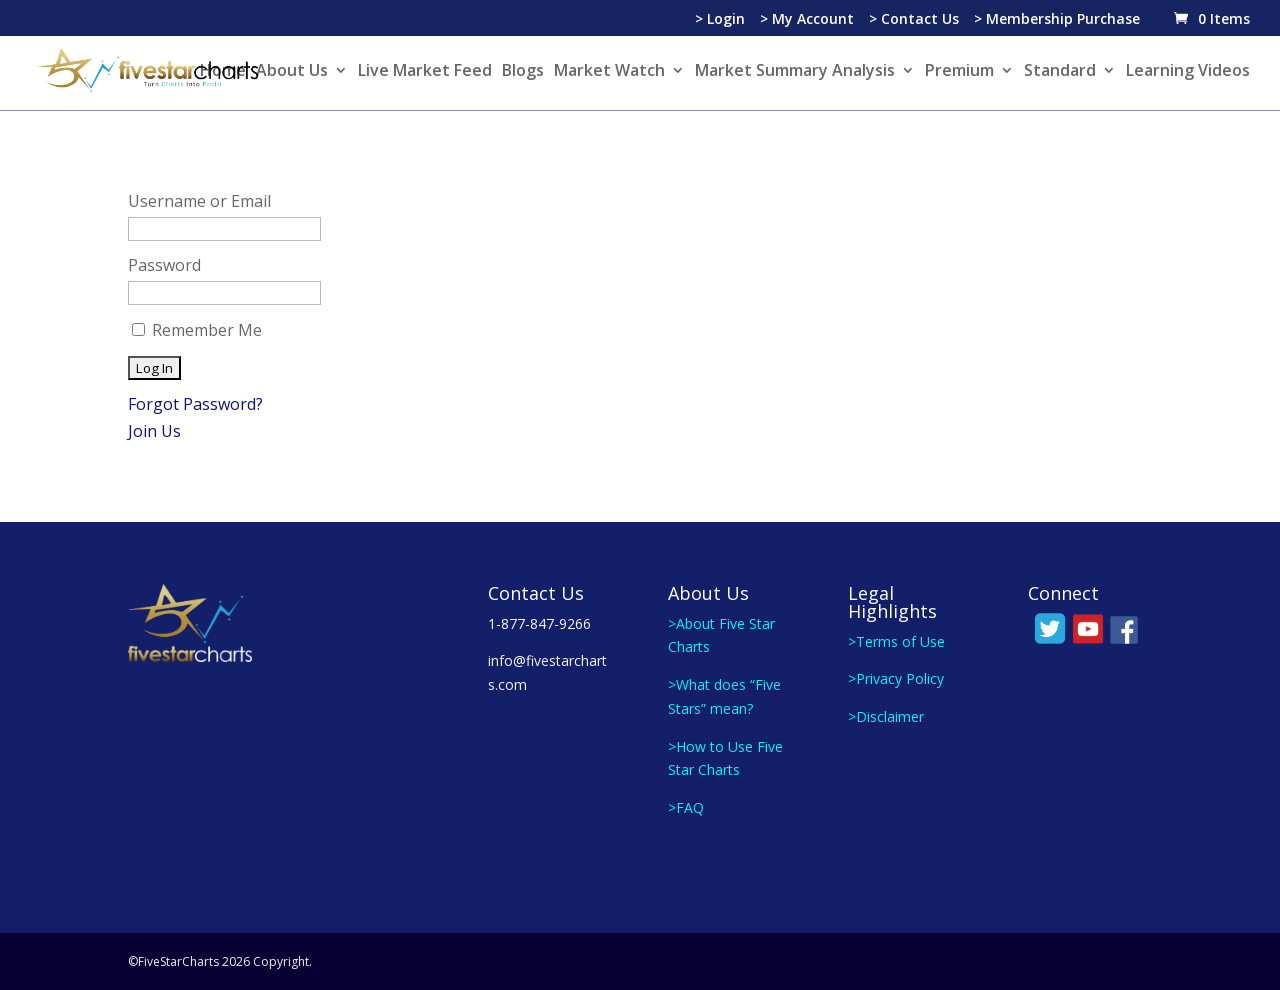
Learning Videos (1188, 72)
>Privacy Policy (896, 678)
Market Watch (609, 72)
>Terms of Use (896, 641)
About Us (292, 72)
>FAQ (686, 807)
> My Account (807, 20)
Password (164, 265)
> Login (720, 20)
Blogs (523, 72)
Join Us (154, 431)
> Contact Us (914, 20)
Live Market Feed (425, 72)
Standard (1060, 72)
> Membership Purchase (1057, 20)
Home (223, 72)
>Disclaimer (886, 716)
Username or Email (199, 201)
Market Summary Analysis (795, 72)
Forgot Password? (195, 404)
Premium (959, 72)
